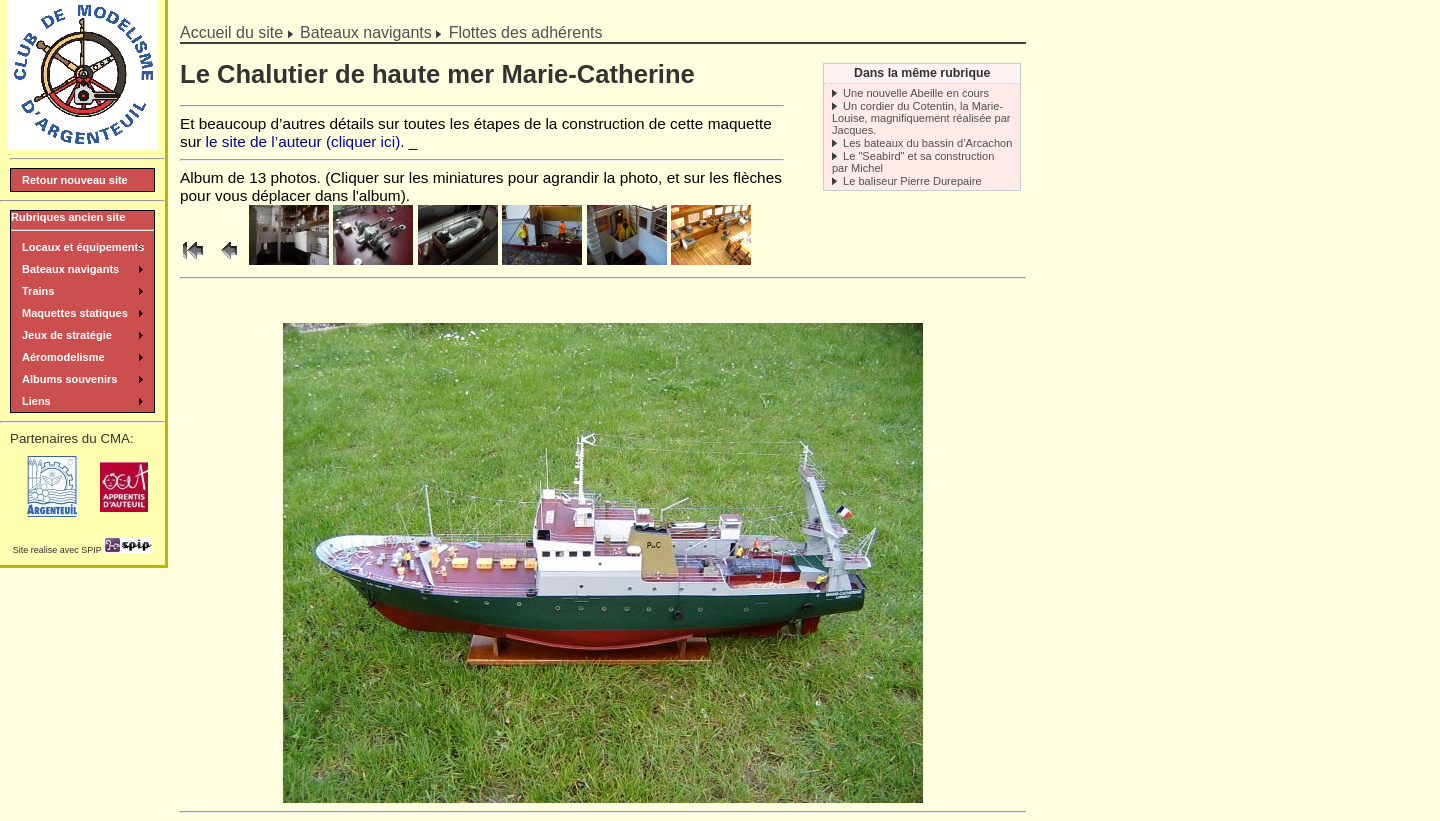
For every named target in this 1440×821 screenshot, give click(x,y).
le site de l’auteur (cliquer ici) (303, 141)
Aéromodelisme (63, 357)
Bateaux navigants (366, 32)
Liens (36, 401)
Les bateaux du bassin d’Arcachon (927, 143)
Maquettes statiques (75, 313)
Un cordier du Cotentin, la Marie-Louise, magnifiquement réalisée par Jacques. (921, 118)
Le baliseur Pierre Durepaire (912, 181)
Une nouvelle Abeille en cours (916, 93)
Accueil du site (231, 32)
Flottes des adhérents (526, 32)
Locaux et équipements (83, 247)
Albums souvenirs (69, 379)
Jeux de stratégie (67, 335)
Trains (38, 291)
